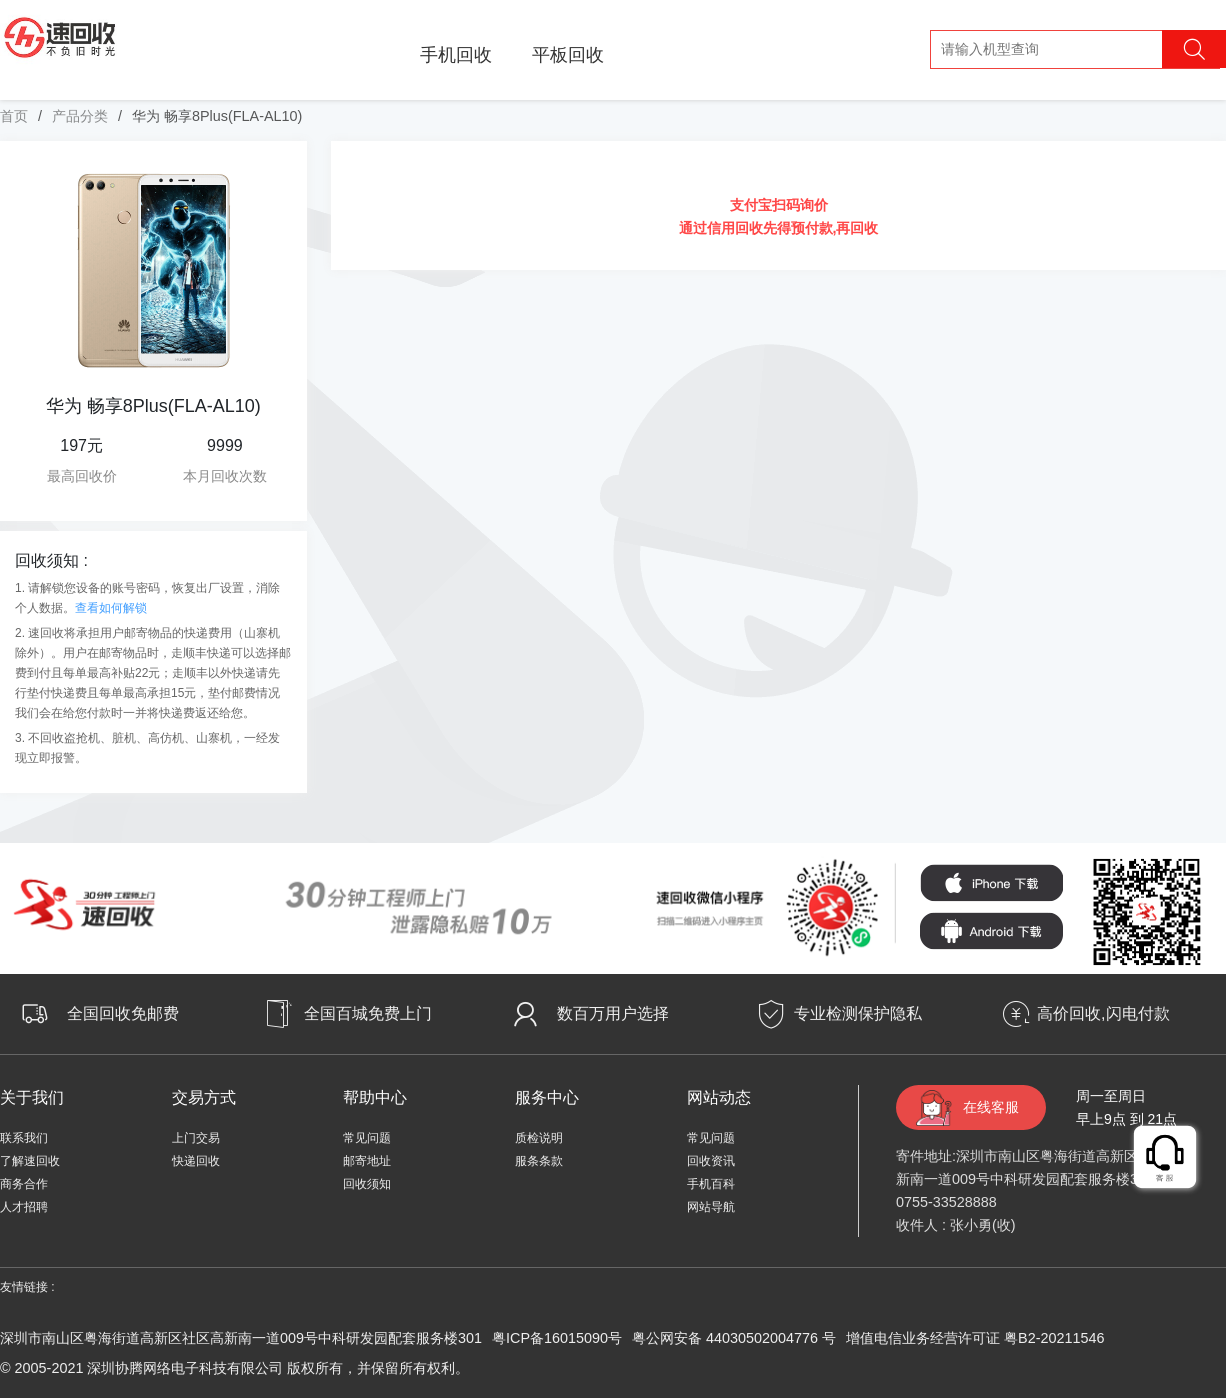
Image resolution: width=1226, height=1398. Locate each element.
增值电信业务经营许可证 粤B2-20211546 (975, 1338)
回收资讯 (711, 1161)
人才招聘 (24, 1207)
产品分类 (80, 116)
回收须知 (367, 1184)
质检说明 (539, 1138)
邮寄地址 (367, 1161)
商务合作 (24, 1184)
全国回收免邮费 (123, 1013)
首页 (14, 116)
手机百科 (711, 1184)
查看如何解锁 (111, 608)
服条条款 (539, 1161)
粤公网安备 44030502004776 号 (734, 1338)
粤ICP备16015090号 (557, 1338)
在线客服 (991, 1107)
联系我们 (24, 1138)
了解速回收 (30, 1161)
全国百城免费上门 (368, 1013)
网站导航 (711, 1207)
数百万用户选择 (613, 1013)
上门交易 (196, 1138)
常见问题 (367, 1138)
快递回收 (196, 1161)
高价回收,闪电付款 (1103, 1013)
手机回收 (456, 55)
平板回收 (568, 55)
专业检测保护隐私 (858, 1013)
